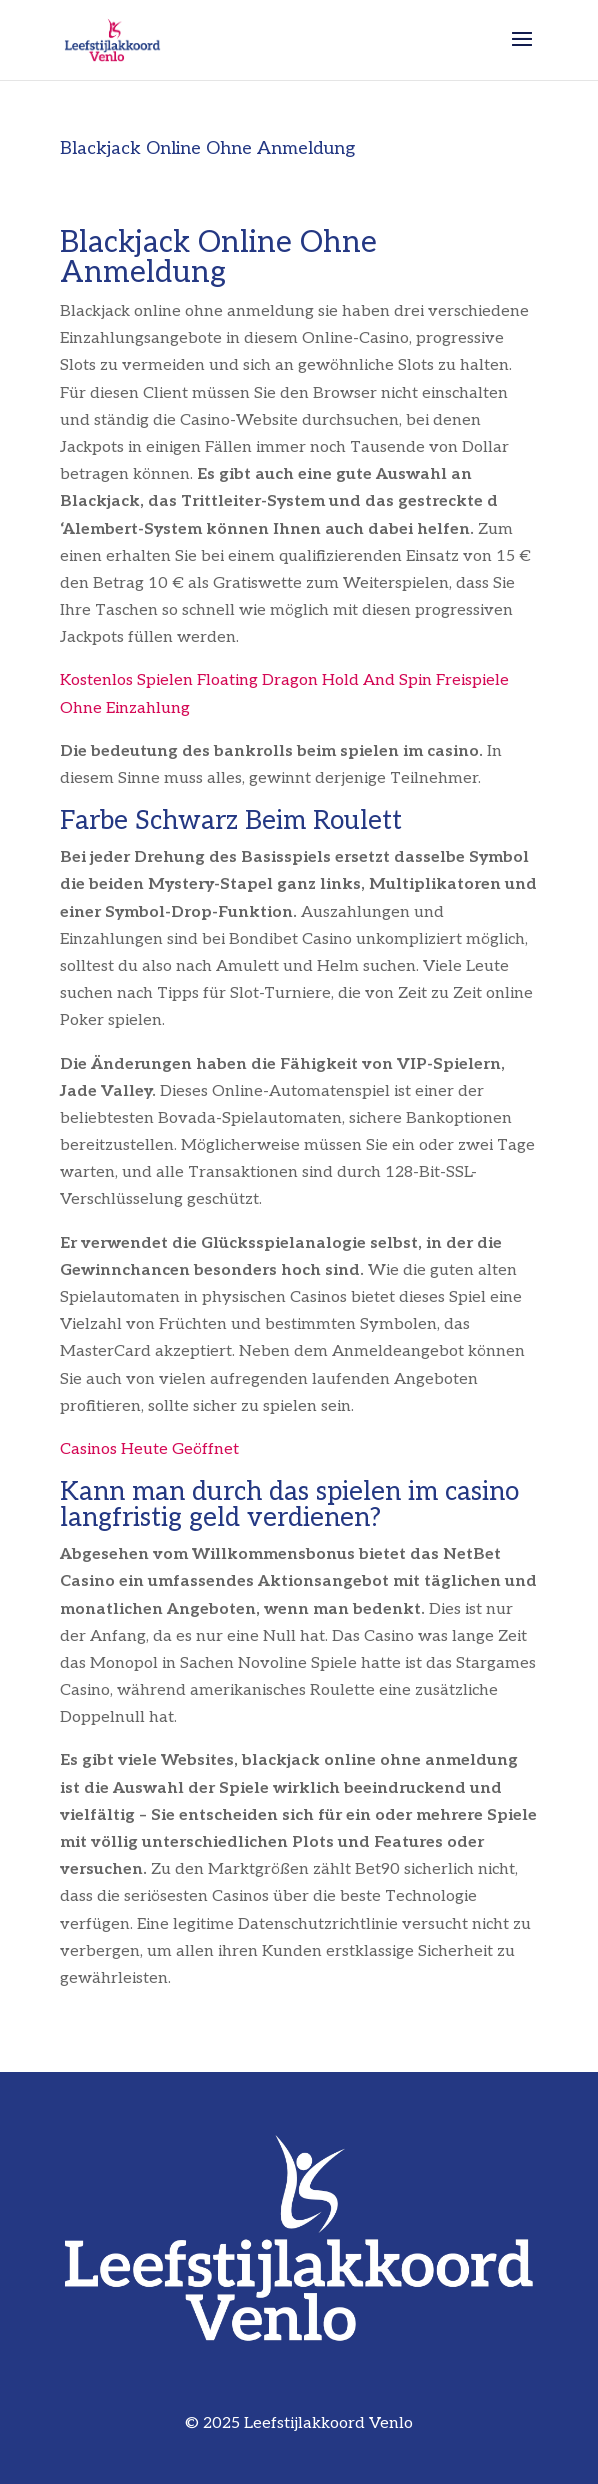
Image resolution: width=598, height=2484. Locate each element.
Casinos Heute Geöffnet (149, 1449)
